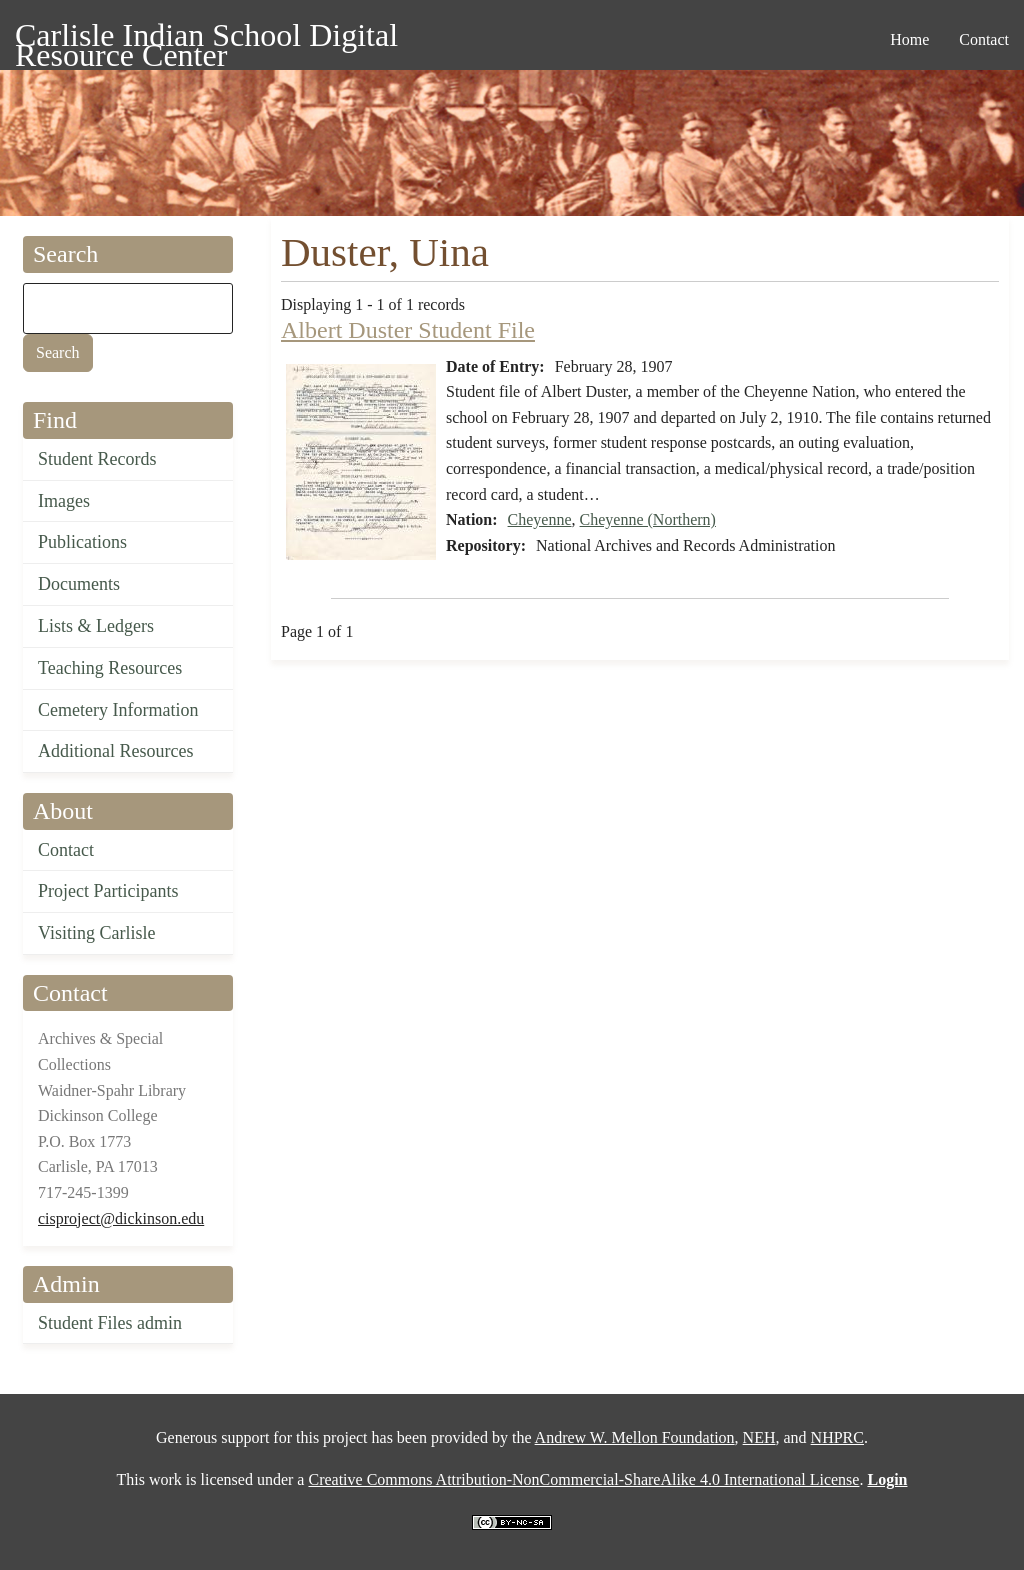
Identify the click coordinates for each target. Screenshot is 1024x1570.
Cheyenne (540, 519)
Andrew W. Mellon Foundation (635, 1437)
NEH (759, 1437)
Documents (79, 584)
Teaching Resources (110, 668)
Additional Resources (115, 751)
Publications (82, 542)
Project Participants (108, 891)
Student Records (97, 459)
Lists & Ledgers (96, 626)
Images (64, 501)
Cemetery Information (118, 710)
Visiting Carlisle (96, 933)
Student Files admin (110, 1323)
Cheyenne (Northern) (648, 519)
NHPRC (837, 1437)
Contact (66, 850)
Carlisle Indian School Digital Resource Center (206, 38)
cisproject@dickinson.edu (121, 1218)
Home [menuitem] (909, 39)
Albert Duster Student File (408, 330)
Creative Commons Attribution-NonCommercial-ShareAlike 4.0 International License (583, 1479)
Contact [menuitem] (984, 39)
